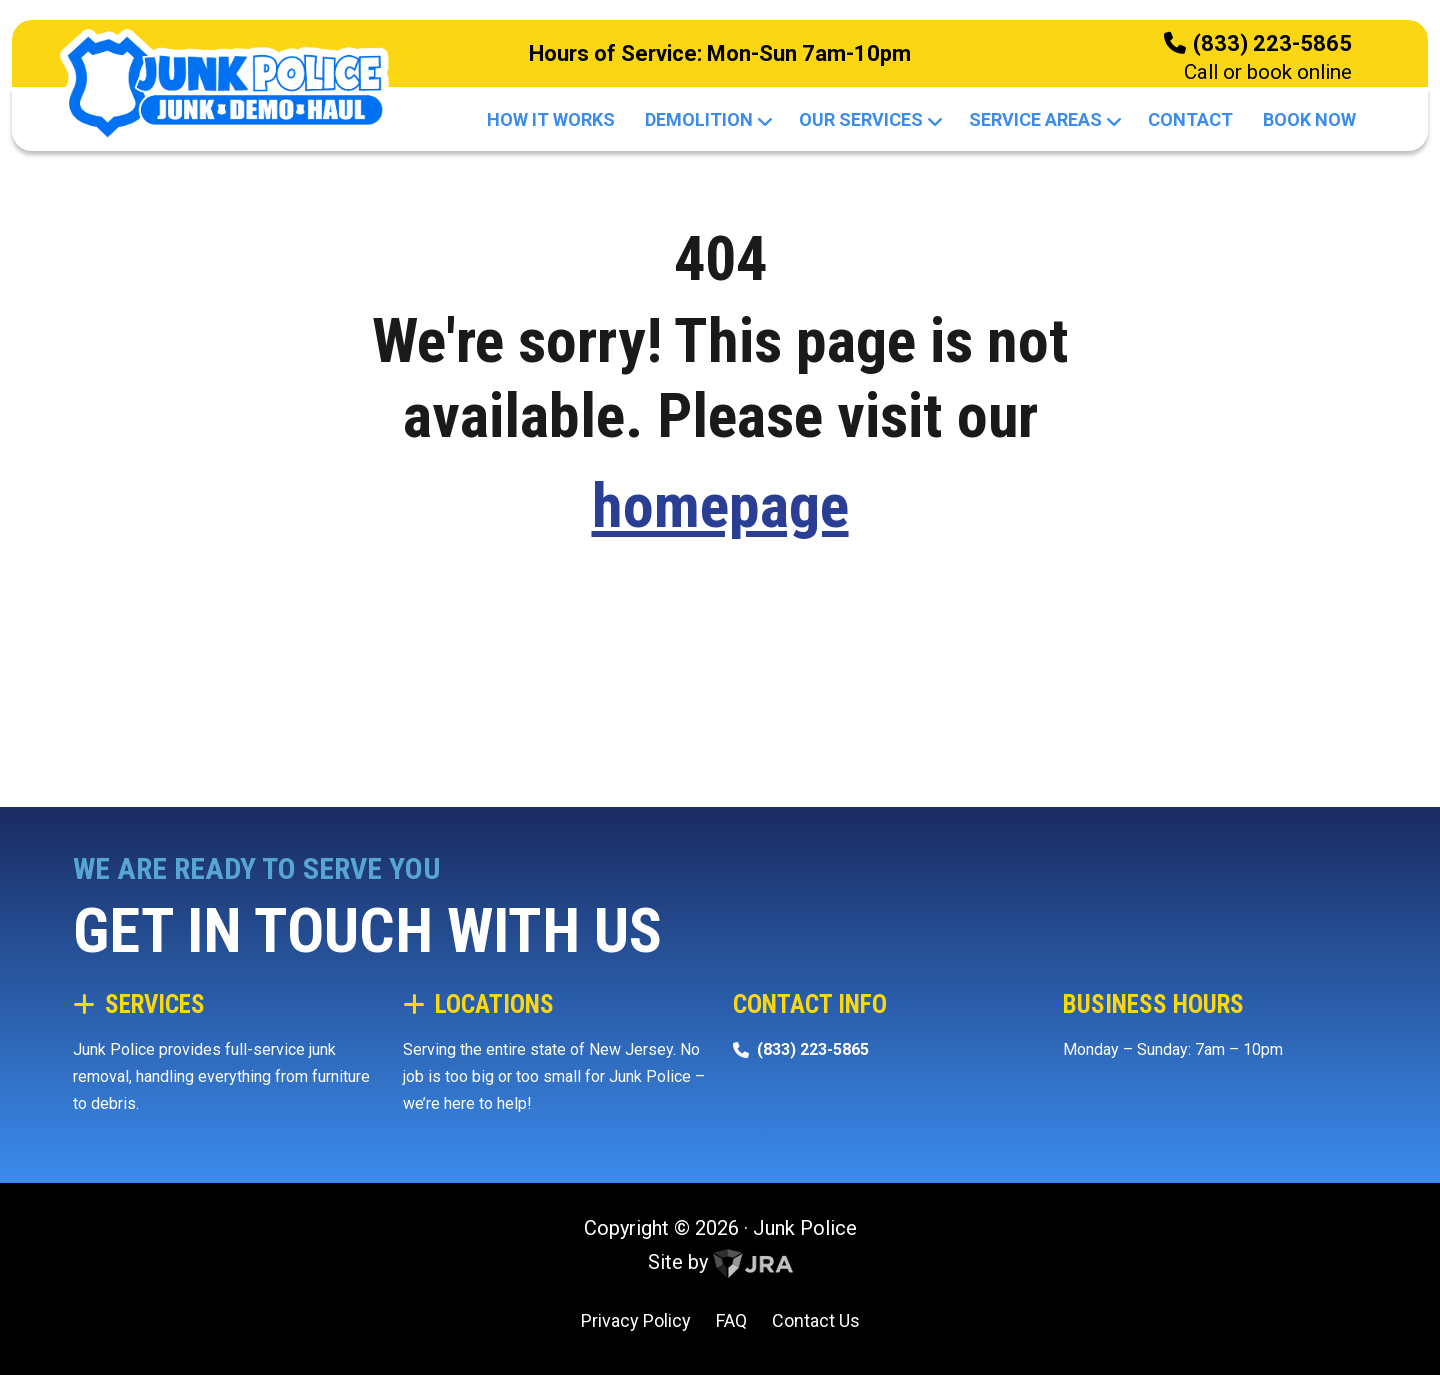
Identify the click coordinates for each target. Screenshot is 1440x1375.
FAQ (731, 1320)
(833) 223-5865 (1272, 43)
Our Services (869, 119)
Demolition (707, 119)
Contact (1190, 119)
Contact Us (816, 1320)
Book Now (1309, 119)
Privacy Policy (636, 1320)
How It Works (551, 119)
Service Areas (1043, 119)
